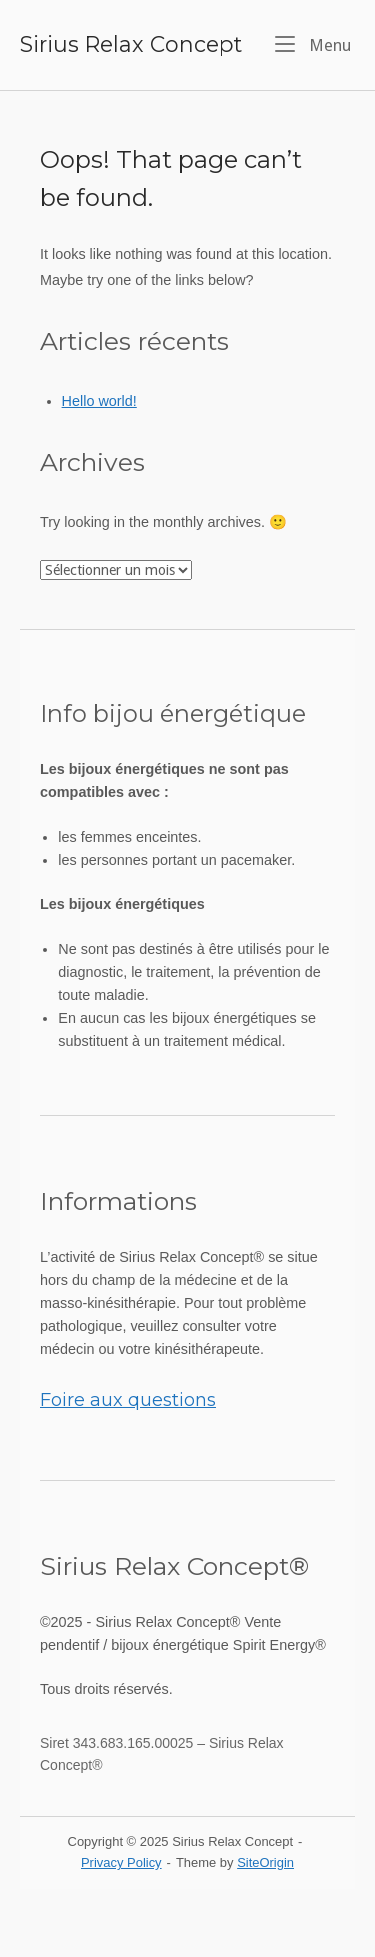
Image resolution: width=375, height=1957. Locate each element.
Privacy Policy (121, 1862)
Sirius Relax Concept (131, 44)
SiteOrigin (265, 1862)
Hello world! (99, 401)
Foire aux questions (128, 1400)
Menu (313, 44)
